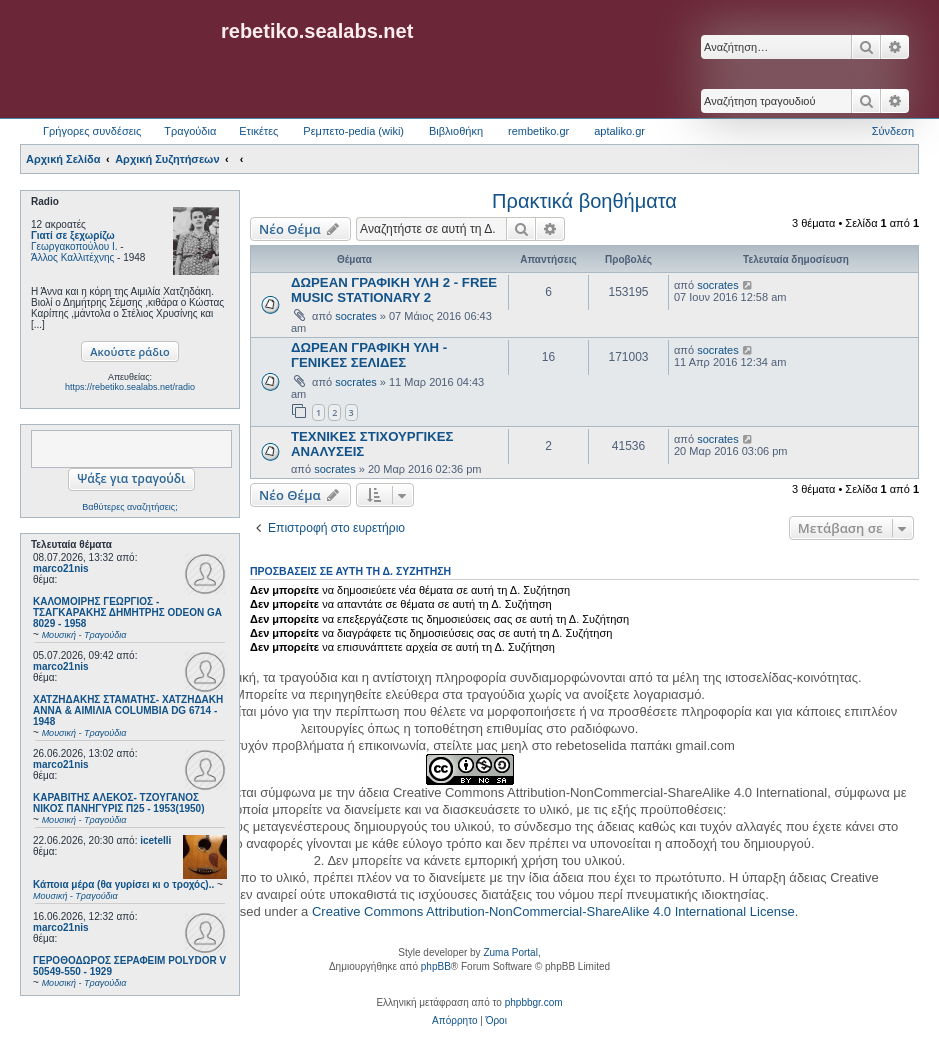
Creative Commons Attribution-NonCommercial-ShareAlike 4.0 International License (553, 911)
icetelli (155, 840)
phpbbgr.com (534, 1002)
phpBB (436, 966)
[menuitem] (454, 1021)
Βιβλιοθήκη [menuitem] (456, 131)
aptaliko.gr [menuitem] (619, 131)
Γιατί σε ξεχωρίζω (73, 235)
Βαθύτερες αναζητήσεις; (129, 507)
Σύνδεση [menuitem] (893, 131)
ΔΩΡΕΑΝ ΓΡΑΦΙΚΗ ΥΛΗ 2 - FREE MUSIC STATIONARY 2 (394, 290)
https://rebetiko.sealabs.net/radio (130, 387)
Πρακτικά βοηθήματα (584, 201)
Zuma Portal (510, 952)
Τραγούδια (190, 131)
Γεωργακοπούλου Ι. (74, 246)
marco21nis (61, 568)
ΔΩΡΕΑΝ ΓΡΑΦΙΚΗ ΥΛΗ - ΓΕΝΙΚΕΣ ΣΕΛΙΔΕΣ (369, 355)
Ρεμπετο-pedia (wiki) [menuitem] (353, 131)
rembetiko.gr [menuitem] (538, 131)
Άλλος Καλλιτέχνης (72, 257)
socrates (356, 316)
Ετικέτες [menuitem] (258, 131)
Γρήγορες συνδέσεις (92, 131)
